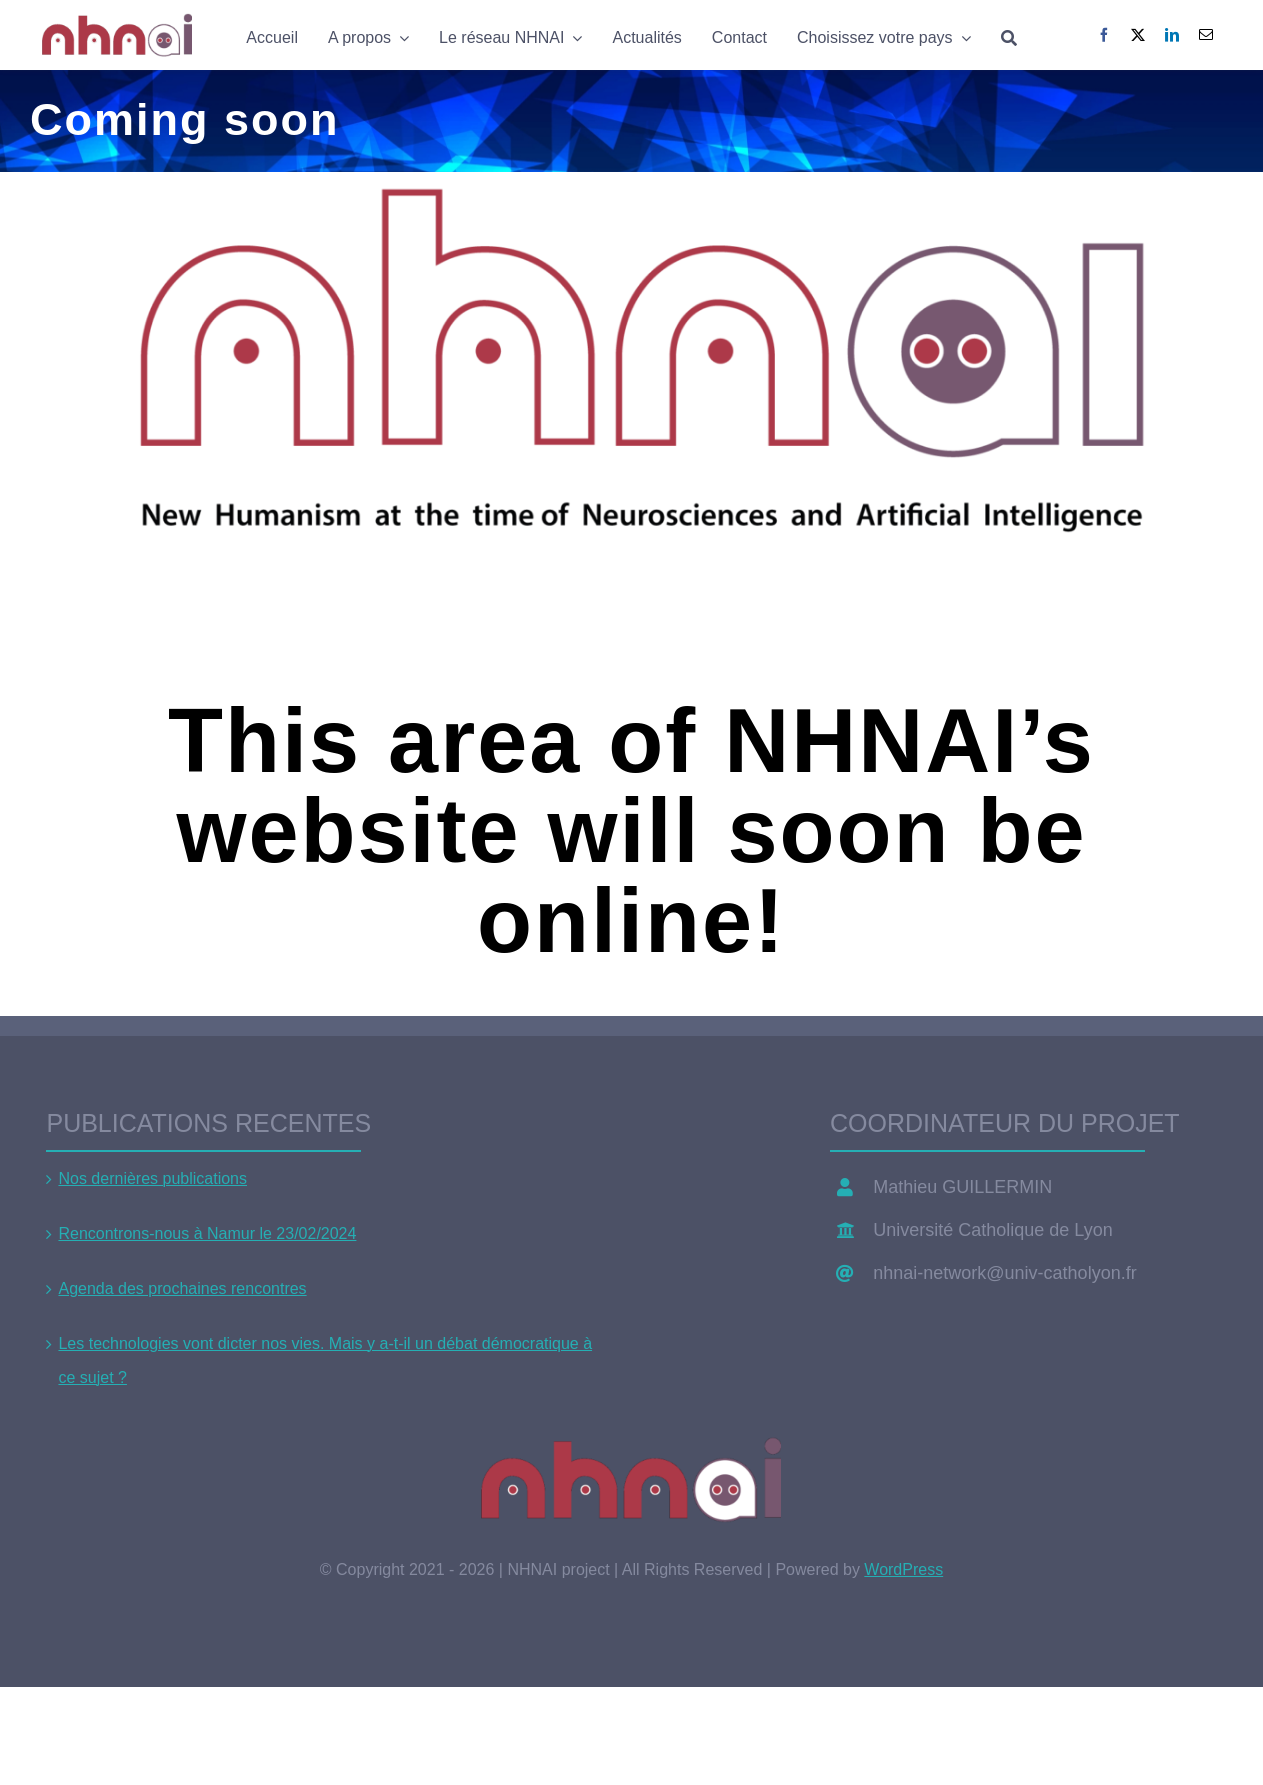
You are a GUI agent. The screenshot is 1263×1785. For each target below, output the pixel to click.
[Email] (1206, 35)
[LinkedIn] (1172, 35)
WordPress (903, 1569)
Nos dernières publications (152, 1178)
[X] (1138, 35)
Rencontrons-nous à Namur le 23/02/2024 (207, 1233)
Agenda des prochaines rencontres (182, 1288)
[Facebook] (1104, 35)
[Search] (1009, 35)
